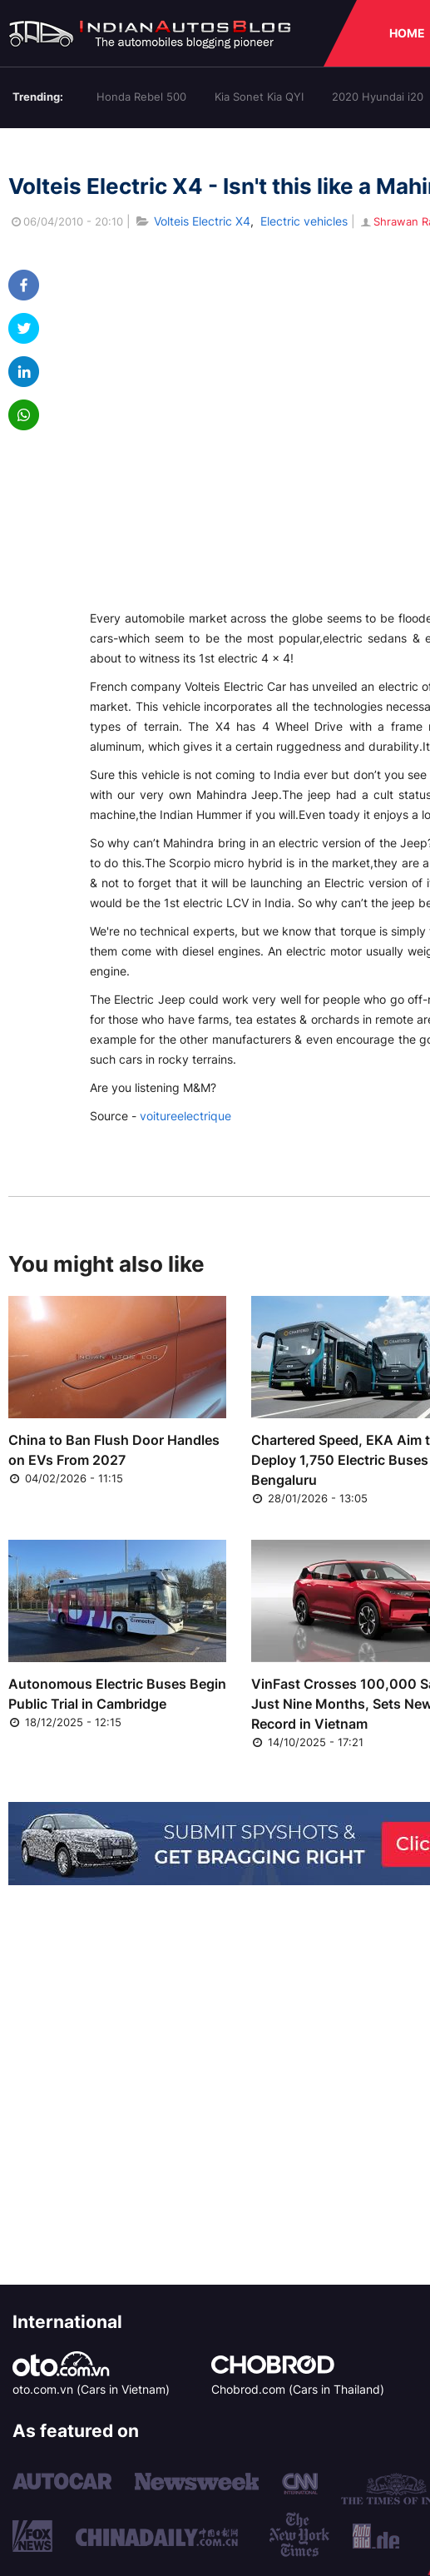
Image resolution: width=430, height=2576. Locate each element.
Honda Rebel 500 (141, 96)
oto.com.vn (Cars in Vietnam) (91, 2389)
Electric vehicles (304, 221)
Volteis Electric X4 (202, 221)
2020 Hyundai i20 (377, 96)
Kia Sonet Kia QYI (259, 96)
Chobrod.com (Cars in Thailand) (297, 2389)
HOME (407, 33)
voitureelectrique (185, 1116)
